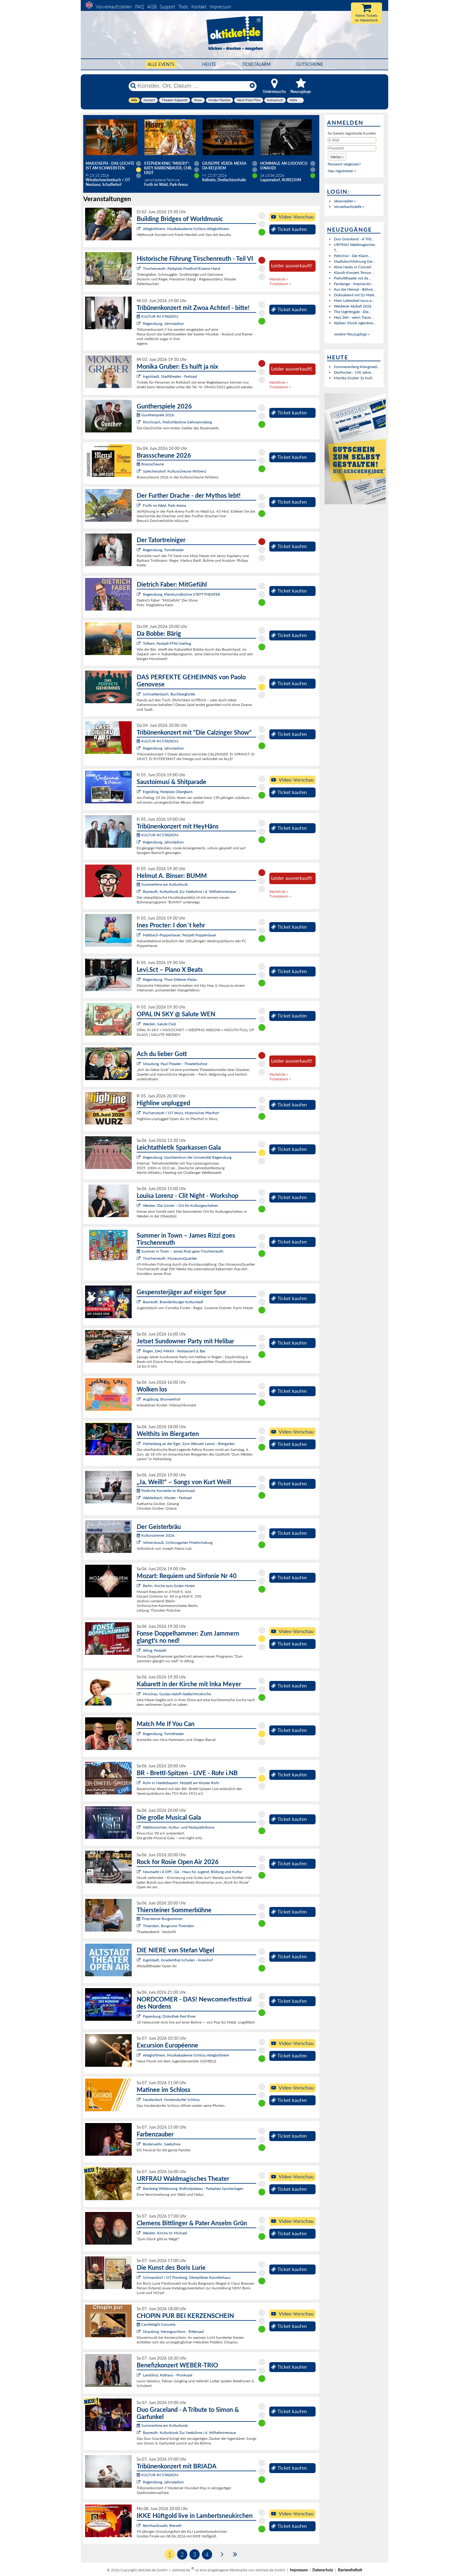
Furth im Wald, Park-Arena (164, 505)
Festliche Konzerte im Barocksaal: (166, 1490)
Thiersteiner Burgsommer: (160, 1918)
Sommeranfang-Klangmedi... (357, 366)
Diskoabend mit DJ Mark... (355, 295)
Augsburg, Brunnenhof (161, 1399)
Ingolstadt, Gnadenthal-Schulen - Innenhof (178, 1960)
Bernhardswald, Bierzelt (162, 2525)
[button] (337, 157)
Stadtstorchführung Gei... (354, 261)
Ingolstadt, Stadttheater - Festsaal (170, 376)
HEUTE (209, 64)
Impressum (220, 6)
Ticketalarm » (280, 283)
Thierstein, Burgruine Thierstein (168, 1925)
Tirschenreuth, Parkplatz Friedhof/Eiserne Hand (181, 268)
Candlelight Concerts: (156, 2324)
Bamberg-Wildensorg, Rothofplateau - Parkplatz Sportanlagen (193, 2188)
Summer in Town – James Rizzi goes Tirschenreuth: (180, 1251)
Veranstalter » (345, 201)
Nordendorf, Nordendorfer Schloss (171, 2099)
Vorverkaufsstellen (114, 6)
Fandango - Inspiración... (354, 283)
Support (167, 6)
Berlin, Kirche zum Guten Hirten (169, 1585)
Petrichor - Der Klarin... (352, 255)
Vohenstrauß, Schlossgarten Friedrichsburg (177, 1542)
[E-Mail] (352, 140)
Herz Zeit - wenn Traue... (353, 317)
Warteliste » (278, 279)
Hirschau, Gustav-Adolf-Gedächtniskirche (177, 1694)
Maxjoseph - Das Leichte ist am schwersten (110, 165)
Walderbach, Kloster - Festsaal (167, 1497)
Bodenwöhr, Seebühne (161, 2144)
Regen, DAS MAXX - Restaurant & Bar (174, 1351)
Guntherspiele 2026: (156, 415)
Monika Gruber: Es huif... (354, 378)
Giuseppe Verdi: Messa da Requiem (224, 165)
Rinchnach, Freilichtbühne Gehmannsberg (177, 422)
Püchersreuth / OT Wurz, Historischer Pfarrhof (181, 1112)
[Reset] (252, 85)
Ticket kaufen (289, 229)
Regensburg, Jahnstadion (163, 323)
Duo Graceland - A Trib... (354, 239)
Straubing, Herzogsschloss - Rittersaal (173, 2331)
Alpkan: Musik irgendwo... (355, 323)
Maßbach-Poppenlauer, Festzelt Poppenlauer (179, 935)
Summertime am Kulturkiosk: (163, 884)
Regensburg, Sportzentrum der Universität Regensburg (187, 1157)
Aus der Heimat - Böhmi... (355, 289)
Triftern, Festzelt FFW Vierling (167, 643)
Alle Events (161, 64)
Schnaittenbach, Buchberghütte (169, 694)
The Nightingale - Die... (352, 311)
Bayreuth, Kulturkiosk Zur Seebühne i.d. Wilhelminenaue (189, 891)
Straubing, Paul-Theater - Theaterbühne (175, 1063)
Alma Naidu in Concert (352, 267)
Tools (183, 6)
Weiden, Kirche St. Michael (165, 2233)
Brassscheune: (151, 464)
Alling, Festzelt (154, 1650)
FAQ (139, 6)
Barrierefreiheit (350, 2570)
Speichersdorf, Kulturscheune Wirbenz (174, 471)
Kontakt (199, 6)
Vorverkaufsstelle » (349, 206)
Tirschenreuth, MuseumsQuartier (170, 1258)
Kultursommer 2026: (156, 1535)
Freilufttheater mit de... (352, 278)
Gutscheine (309, 64)
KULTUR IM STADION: (158, 316)
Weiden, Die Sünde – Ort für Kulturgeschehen (180, 1205)
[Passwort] (352, 148)
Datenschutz (322, 2570)
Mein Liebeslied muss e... (354, 300)
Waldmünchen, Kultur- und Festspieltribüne (178, 1827)
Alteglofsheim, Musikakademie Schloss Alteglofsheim (186, 228)
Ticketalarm (256, 64)
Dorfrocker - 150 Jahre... (354, 372)
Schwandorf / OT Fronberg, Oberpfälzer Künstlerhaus (186, 2277)
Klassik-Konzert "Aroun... (354, 272)
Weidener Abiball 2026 (352, 306)
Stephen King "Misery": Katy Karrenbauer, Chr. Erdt (168, 168)
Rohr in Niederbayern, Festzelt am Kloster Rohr (181, 1782)
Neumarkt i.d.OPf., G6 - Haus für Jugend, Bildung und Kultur (192, 1871)
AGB (152, 6)
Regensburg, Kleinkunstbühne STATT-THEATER (181, 594)
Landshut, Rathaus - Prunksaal (167, 2375)
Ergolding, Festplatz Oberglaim (168, 791)
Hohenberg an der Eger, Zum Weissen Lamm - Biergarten (189, 1443)
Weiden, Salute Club (159, 1024)
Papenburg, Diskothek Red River (169, 2016)
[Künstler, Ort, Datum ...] (192, 85)
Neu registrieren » (342, 171)
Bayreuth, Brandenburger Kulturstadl (173, 1302)
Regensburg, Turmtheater (163, 549)
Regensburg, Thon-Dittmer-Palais (170, 979)
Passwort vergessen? (344, 164)
